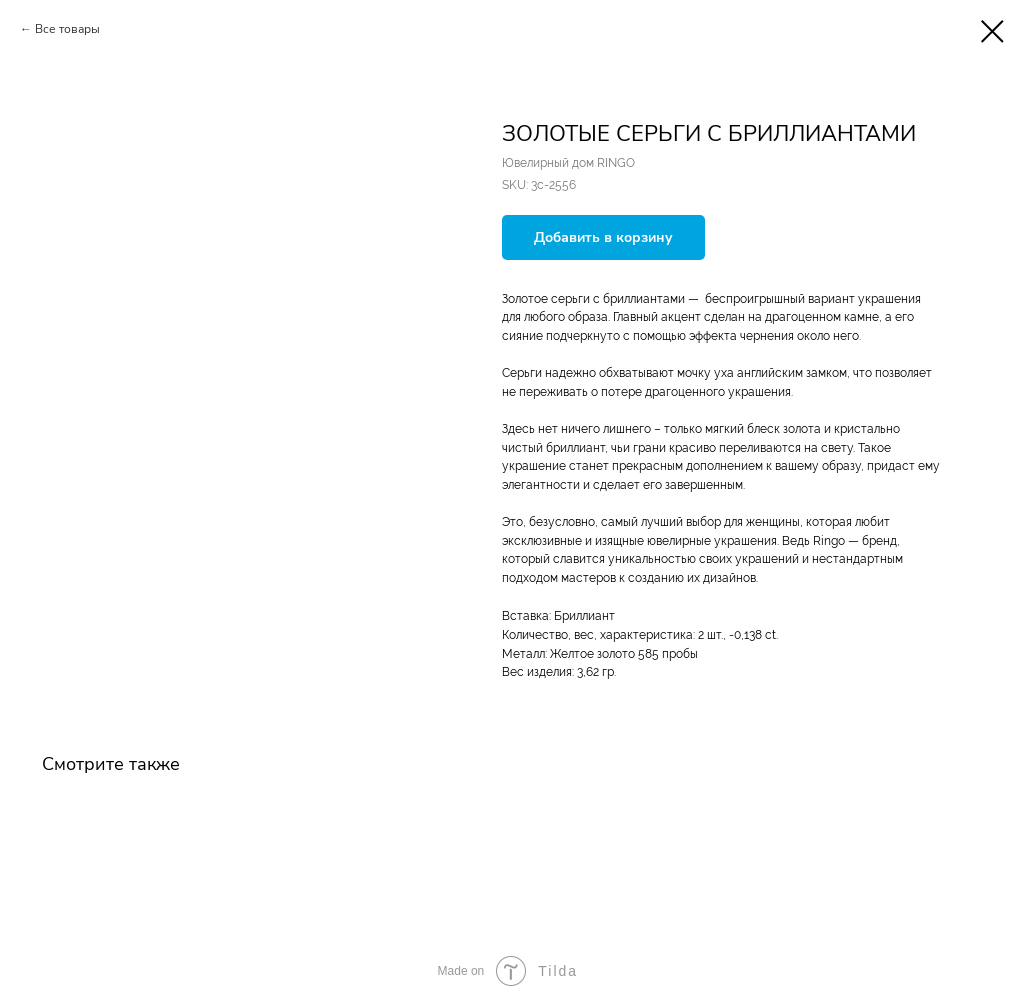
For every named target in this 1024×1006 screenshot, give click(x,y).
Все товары (67, 29)
